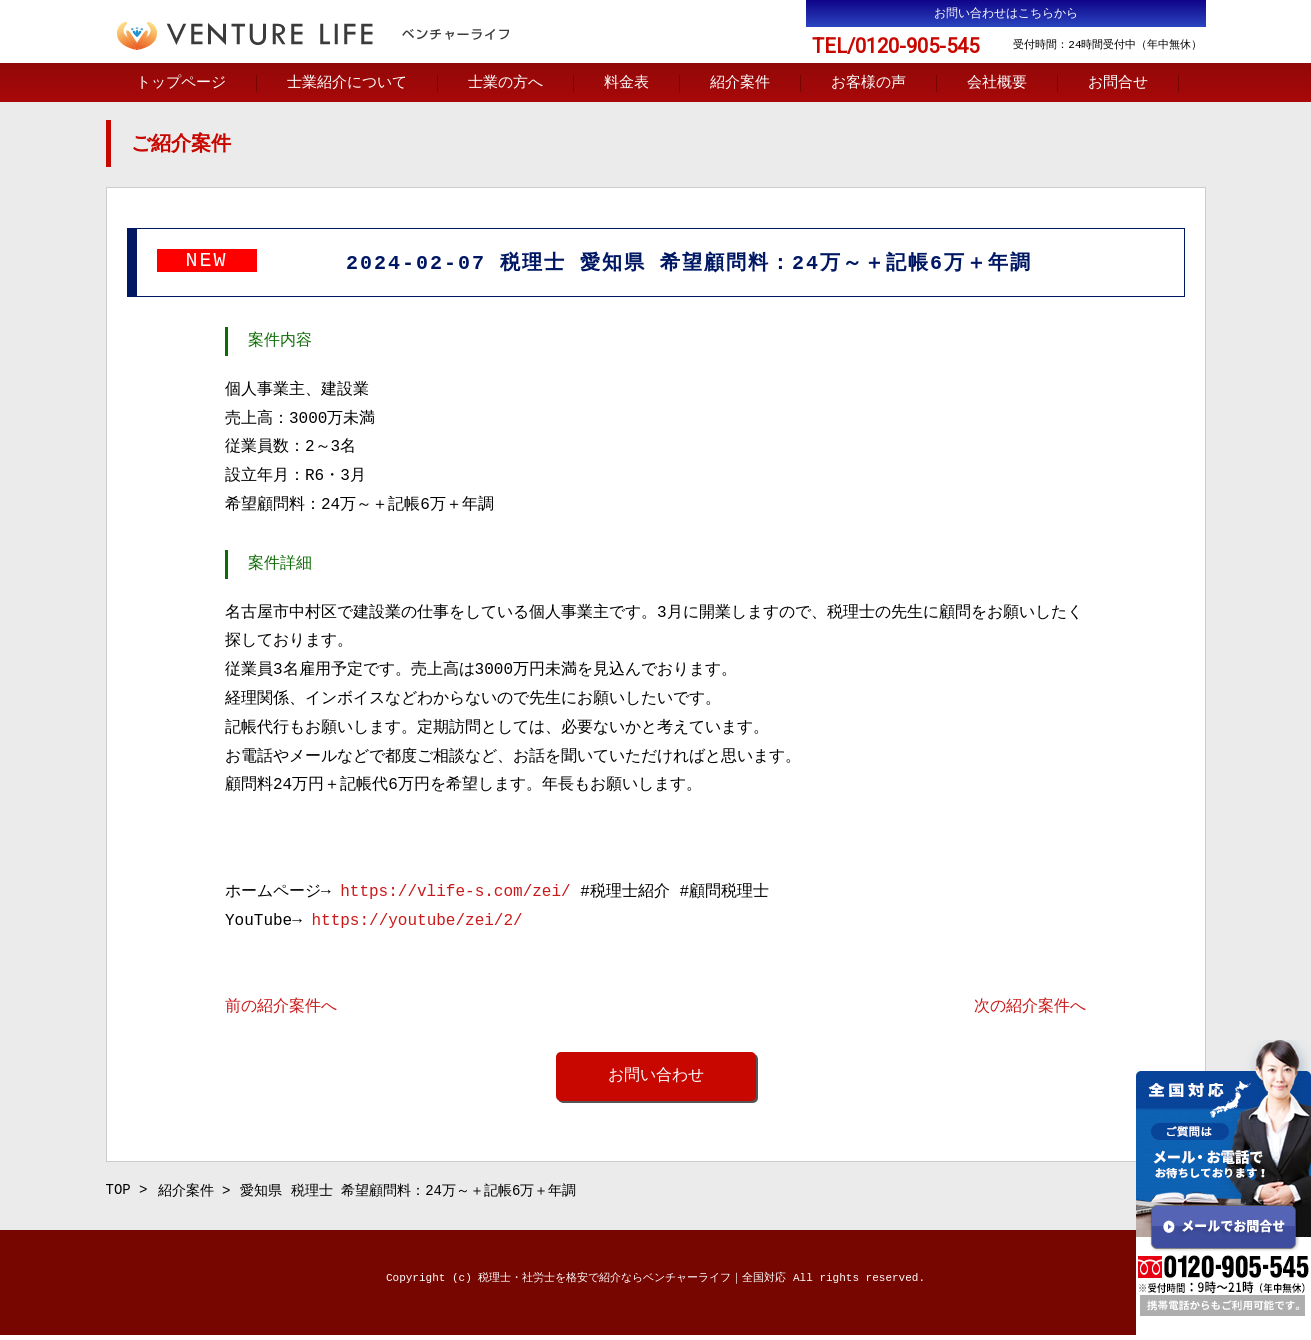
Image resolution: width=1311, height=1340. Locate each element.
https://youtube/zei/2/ (416, 923)
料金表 (626, 84)
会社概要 (997, 84)
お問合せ (1118, 84)
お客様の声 (868, 84)
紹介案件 (740, 84)
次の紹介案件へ (1030, 1009)
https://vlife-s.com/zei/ (455, 894)
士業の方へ (505, 84)
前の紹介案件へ (281, 1009)
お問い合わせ (656, 1078)
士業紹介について (347, 84)
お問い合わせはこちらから (1006, 13)
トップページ (181, 84)
